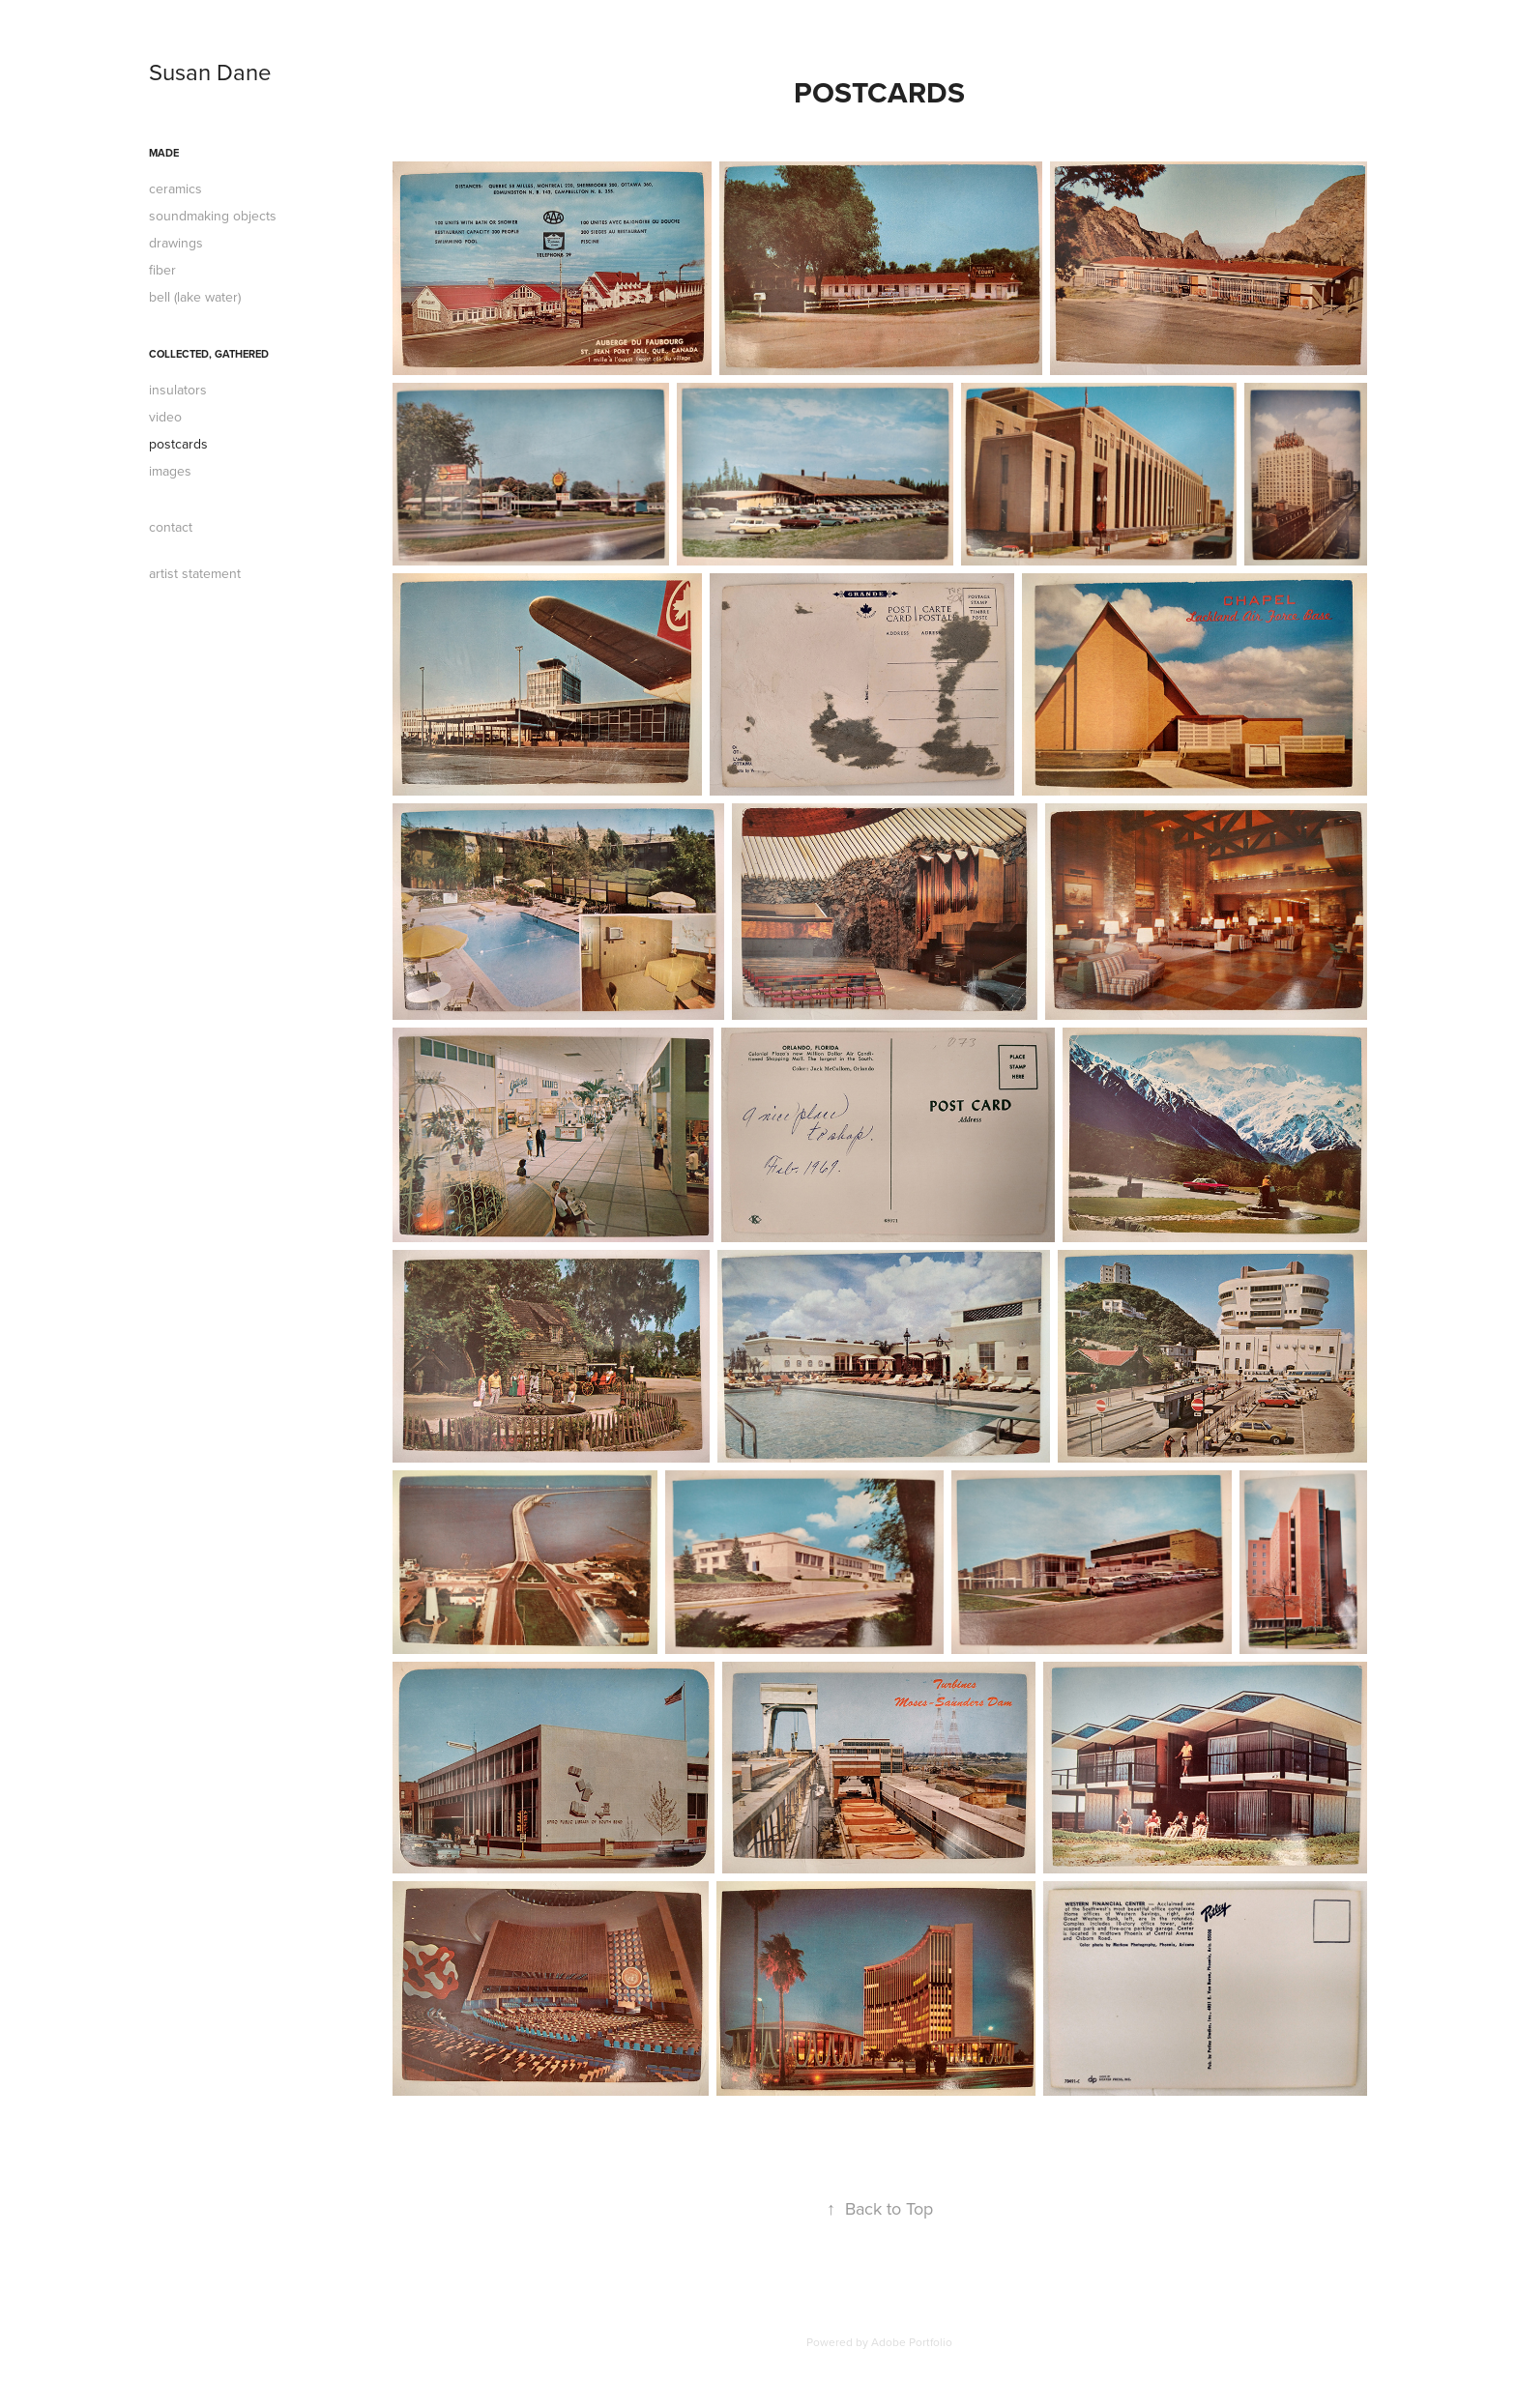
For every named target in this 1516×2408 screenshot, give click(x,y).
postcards (178, 443)
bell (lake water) (195, 296)
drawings (176, 242)
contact (170, 527)
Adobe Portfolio (911, 2342)
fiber (162, 269)
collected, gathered (209, 354)
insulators (178, 389)
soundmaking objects (213, 215)
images (170, 470)
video (165, 416)
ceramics (175, 188)
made (164, 152)
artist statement (195, 573)
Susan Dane (210, 71)
